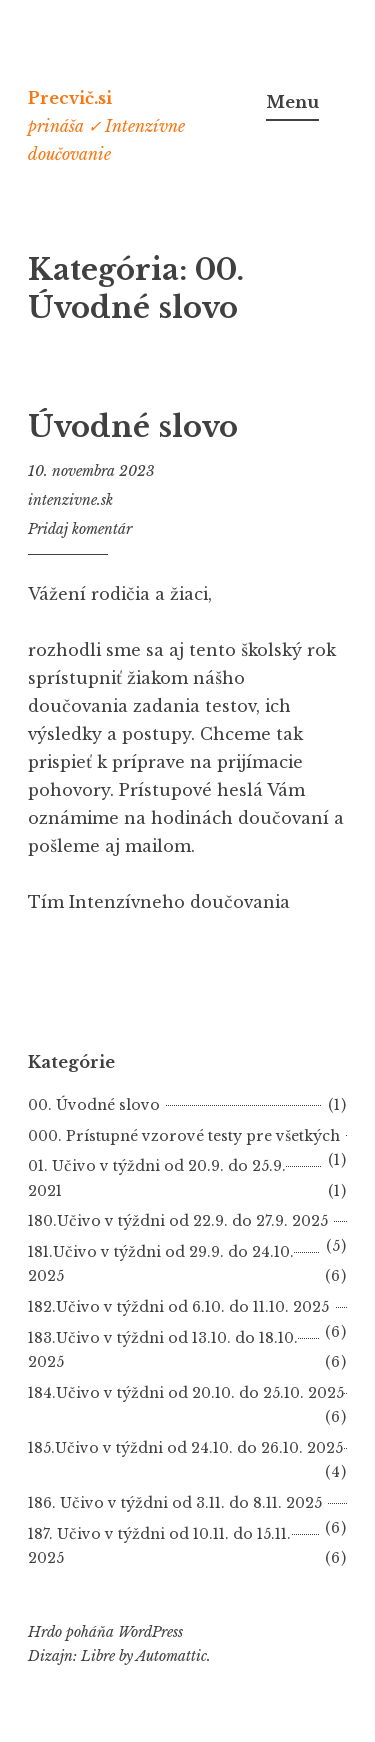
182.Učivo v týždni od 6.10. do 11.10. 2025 (178, 1307)
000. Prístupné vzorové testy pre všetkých (184, 1136)
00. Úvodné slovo (94, 1105)
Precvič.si (70, 98)
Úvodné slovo (133, 427)
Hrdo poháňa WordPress (105, 1632)
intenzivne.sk (70, 500)
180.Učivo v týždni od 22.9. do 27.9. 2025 (178, 1221)
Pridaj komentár (80, 529)
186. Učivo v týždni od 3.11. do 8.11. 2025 (175, 1503)
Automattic (171, 1656)
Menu (292, 102)
